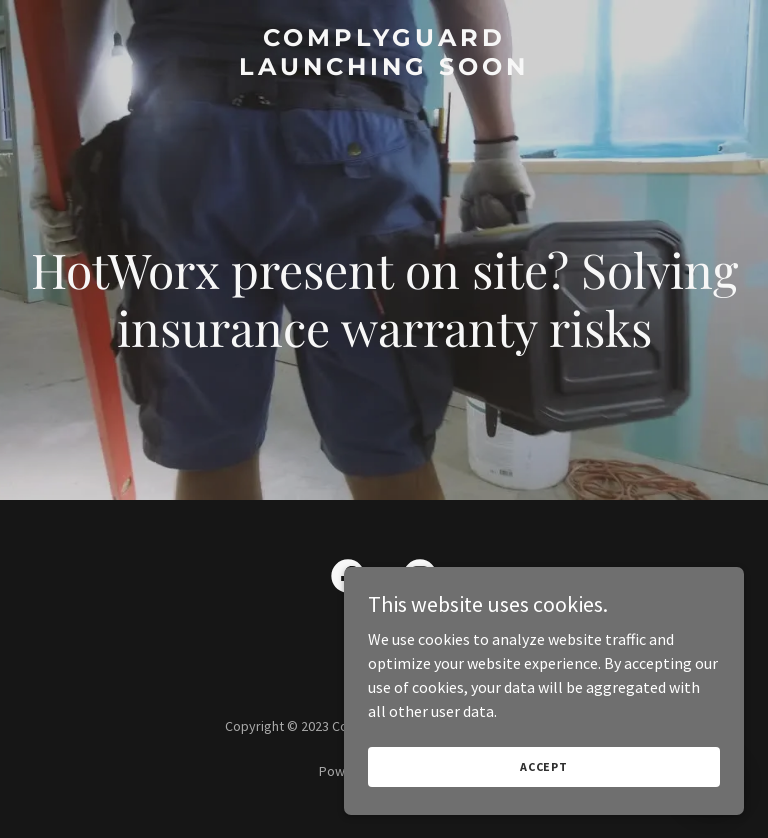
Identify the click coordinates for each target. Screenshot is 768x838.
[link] (384, 69)
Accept (544, 766)
